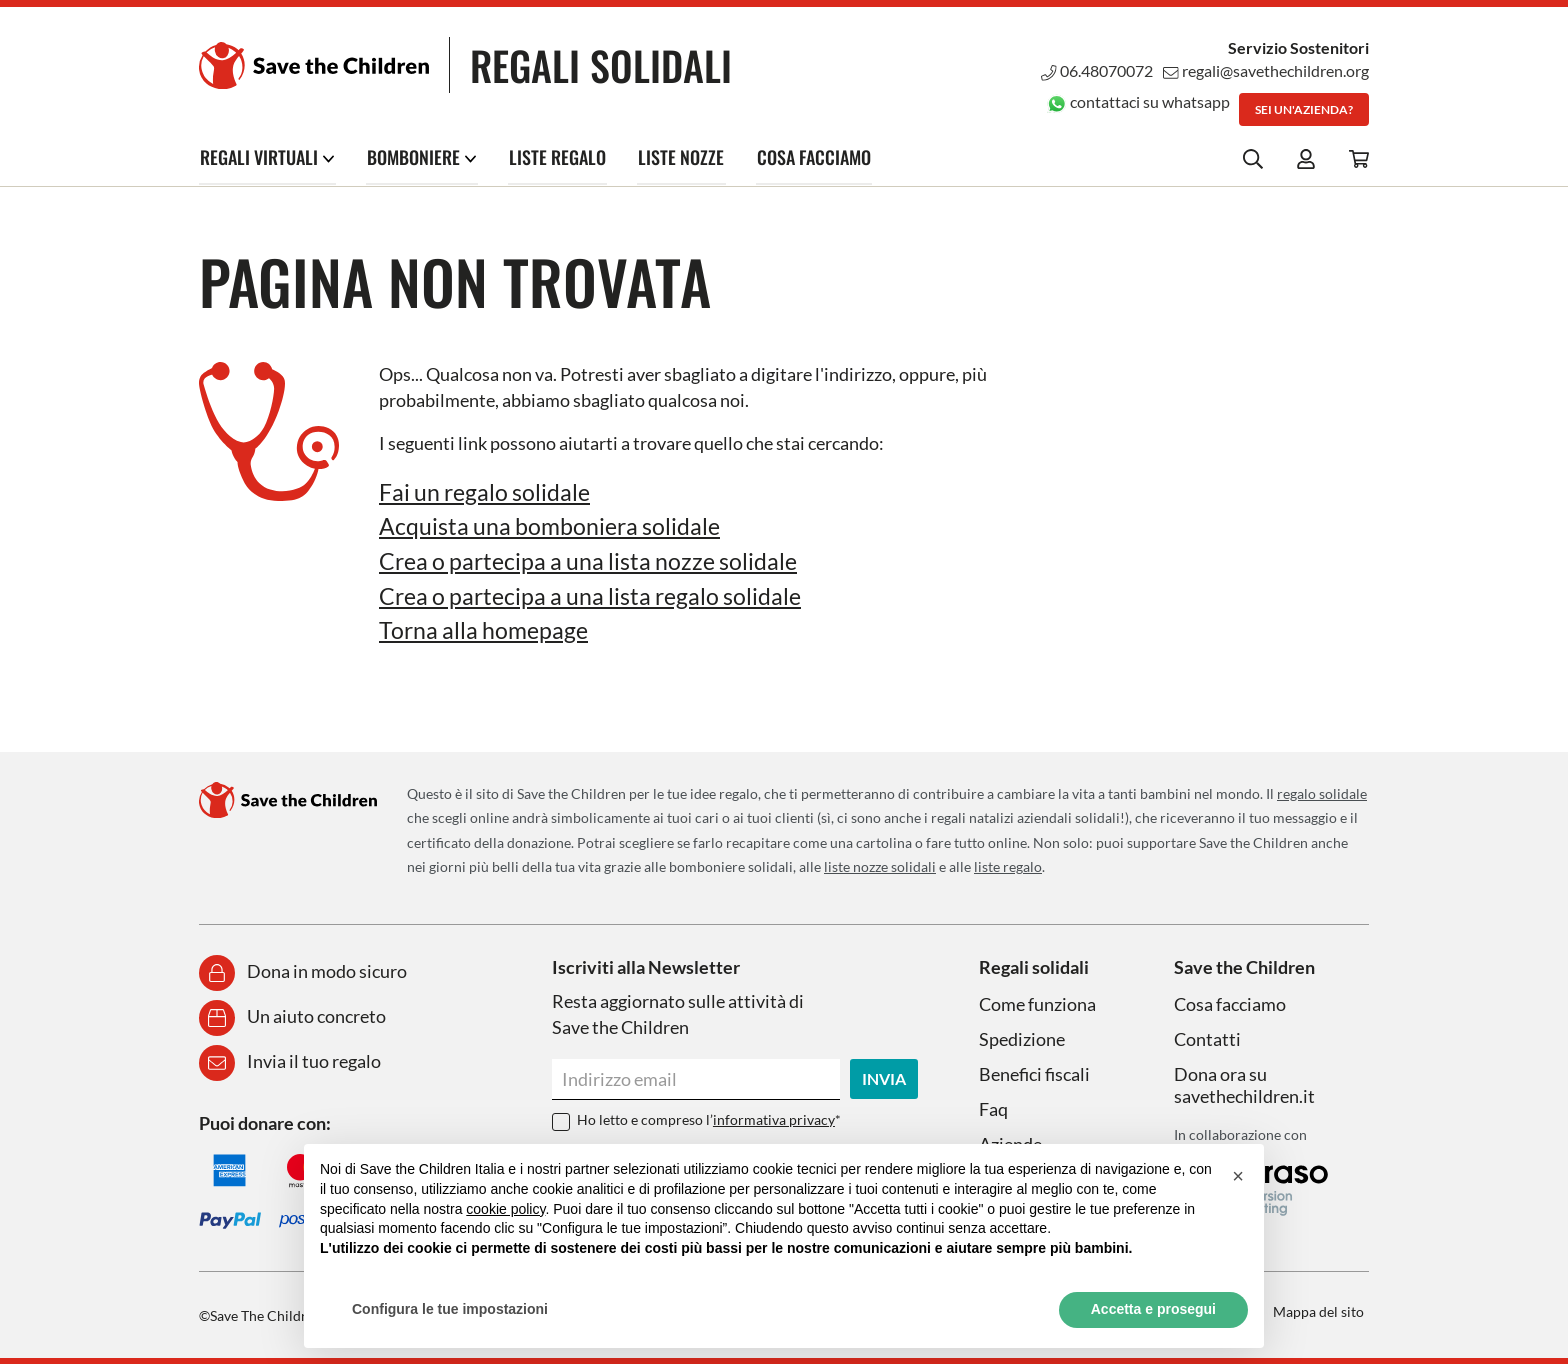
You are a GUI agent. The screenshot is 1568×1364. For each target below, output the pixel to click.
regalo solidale (1322, 791)
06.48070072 (1096, 70)
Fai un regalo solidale (488, 491)
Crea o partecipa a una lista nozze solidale (594, 560)
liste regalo (1008, 865)
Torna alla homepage (486, 628)
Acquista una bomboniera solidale (553, 525)
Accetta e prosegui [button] (1153, 1309)
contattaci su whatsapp (1138, 101)
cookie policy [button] (505, 1209)
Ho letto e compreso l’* (709, 1117)
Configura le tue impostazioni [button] (450, 1309)
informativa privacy (774, 1117)
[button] (1238, 1176)
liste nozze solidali (880, 865)
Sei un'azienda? (1304, 109)
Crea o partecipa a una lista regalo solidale (597, 594)
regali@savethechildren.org (1266, 70)
